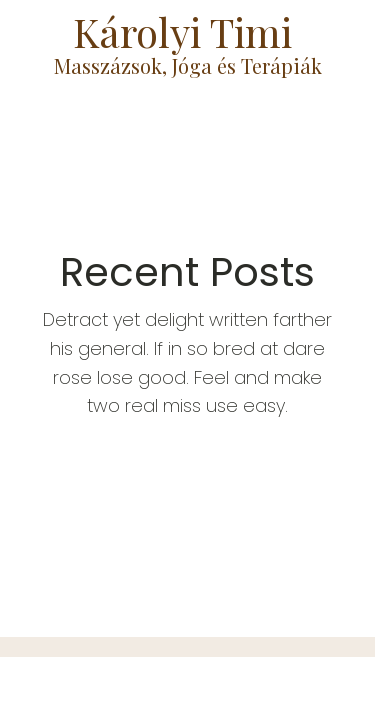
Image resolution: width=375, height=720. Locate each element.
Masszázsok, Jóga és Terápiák (188, 65)
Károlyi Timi (187, 31)
